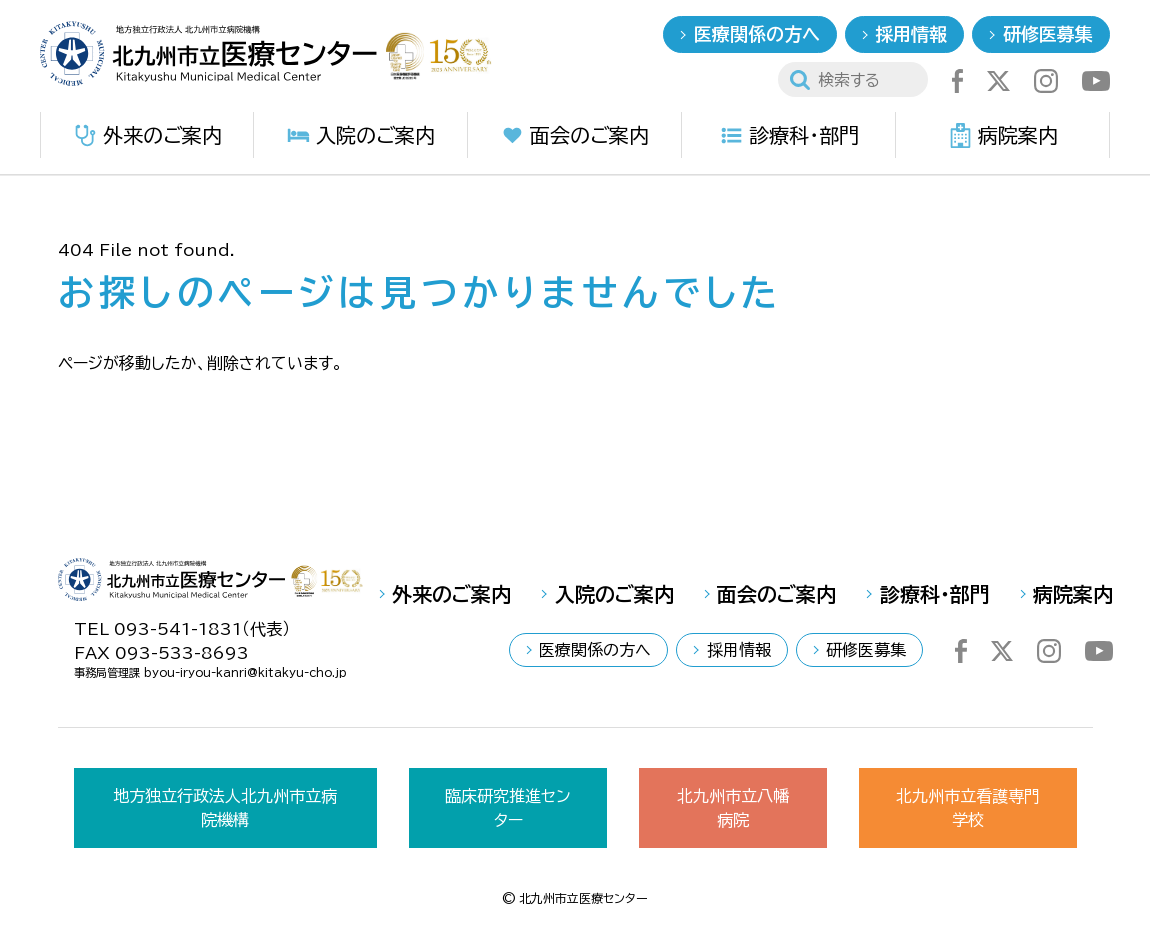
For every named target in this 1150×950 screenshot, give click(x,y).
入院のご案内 (360, 135)
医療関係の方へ (757, 34)
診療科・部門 (789, 135)
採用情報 (911, 34)
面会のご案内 (574, 135)
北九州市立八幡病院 (733, 808)
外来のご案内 (147, 135)
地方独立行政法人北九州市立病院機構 (225, 808)
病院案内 (1003, 135)
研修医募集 (1048, 34)
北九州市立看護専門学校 (968, 808)
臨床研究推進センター (508, 808)
